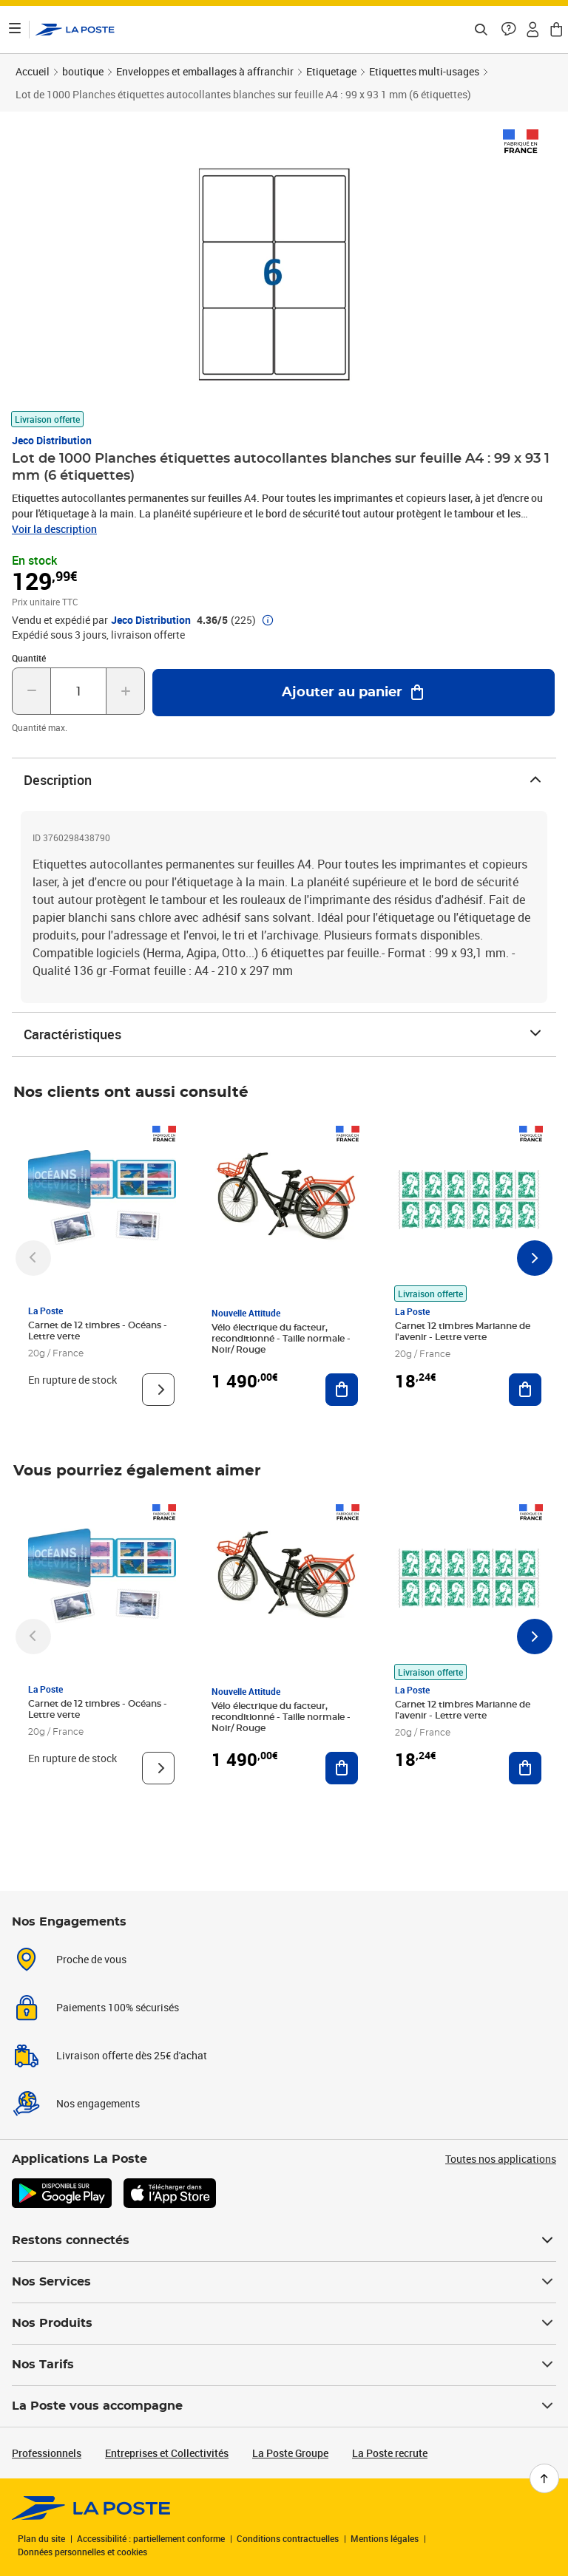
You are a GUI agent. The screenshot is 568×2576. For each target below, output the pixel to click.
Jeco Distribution (52, 440)
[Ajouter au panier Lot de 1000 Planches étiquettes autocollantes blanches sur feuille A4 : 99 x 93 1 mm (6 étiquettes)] (353, 692)
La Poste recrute (389, 2453)
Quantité (29, 658)
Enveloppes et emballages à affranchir (205, 71)
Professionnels (46, 2453)
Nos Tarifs (284, 2364)
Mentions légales (385, 2538)
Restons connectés (284, 2240)
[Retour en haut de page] (544, 2478)
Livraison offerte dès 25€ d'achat (131, 2055)
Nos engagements (98, 2103)
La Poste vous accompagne (284, 2406)
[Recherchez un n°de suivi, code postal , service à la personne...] (480, 29)
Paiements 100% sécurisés (117, 2007)
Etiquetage (331, 71)
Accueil (33, 71)
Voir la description (54, 529)
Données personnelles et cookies (82, 2552)
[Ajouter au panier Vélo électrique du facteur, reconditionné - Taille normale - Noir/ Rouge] (341, 1389)
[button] (509, 29)
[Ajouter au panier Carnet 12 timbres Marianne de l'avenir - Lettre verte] (525, 1389)
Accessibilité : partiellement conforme (151, 2538)
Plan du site (41, 2538)
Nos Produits (284, 2323)
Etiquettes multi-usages (424, 71)
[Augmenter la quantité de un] (125, 691)
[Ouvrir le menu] (15, 29)
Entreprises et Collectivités (167, 2453)
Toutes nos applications (500, 2159)
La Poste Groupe (290, 2453)
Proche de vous (91, 1959)
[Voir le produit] (158, 1389)
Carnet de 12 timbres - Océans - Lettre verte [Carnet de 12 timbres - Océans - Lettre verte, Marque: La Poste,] (97, 1331)
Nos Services (284, 2282)
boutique (83, 71)
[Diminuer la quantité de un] (31, 691)
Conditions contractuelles (288, 2538)
